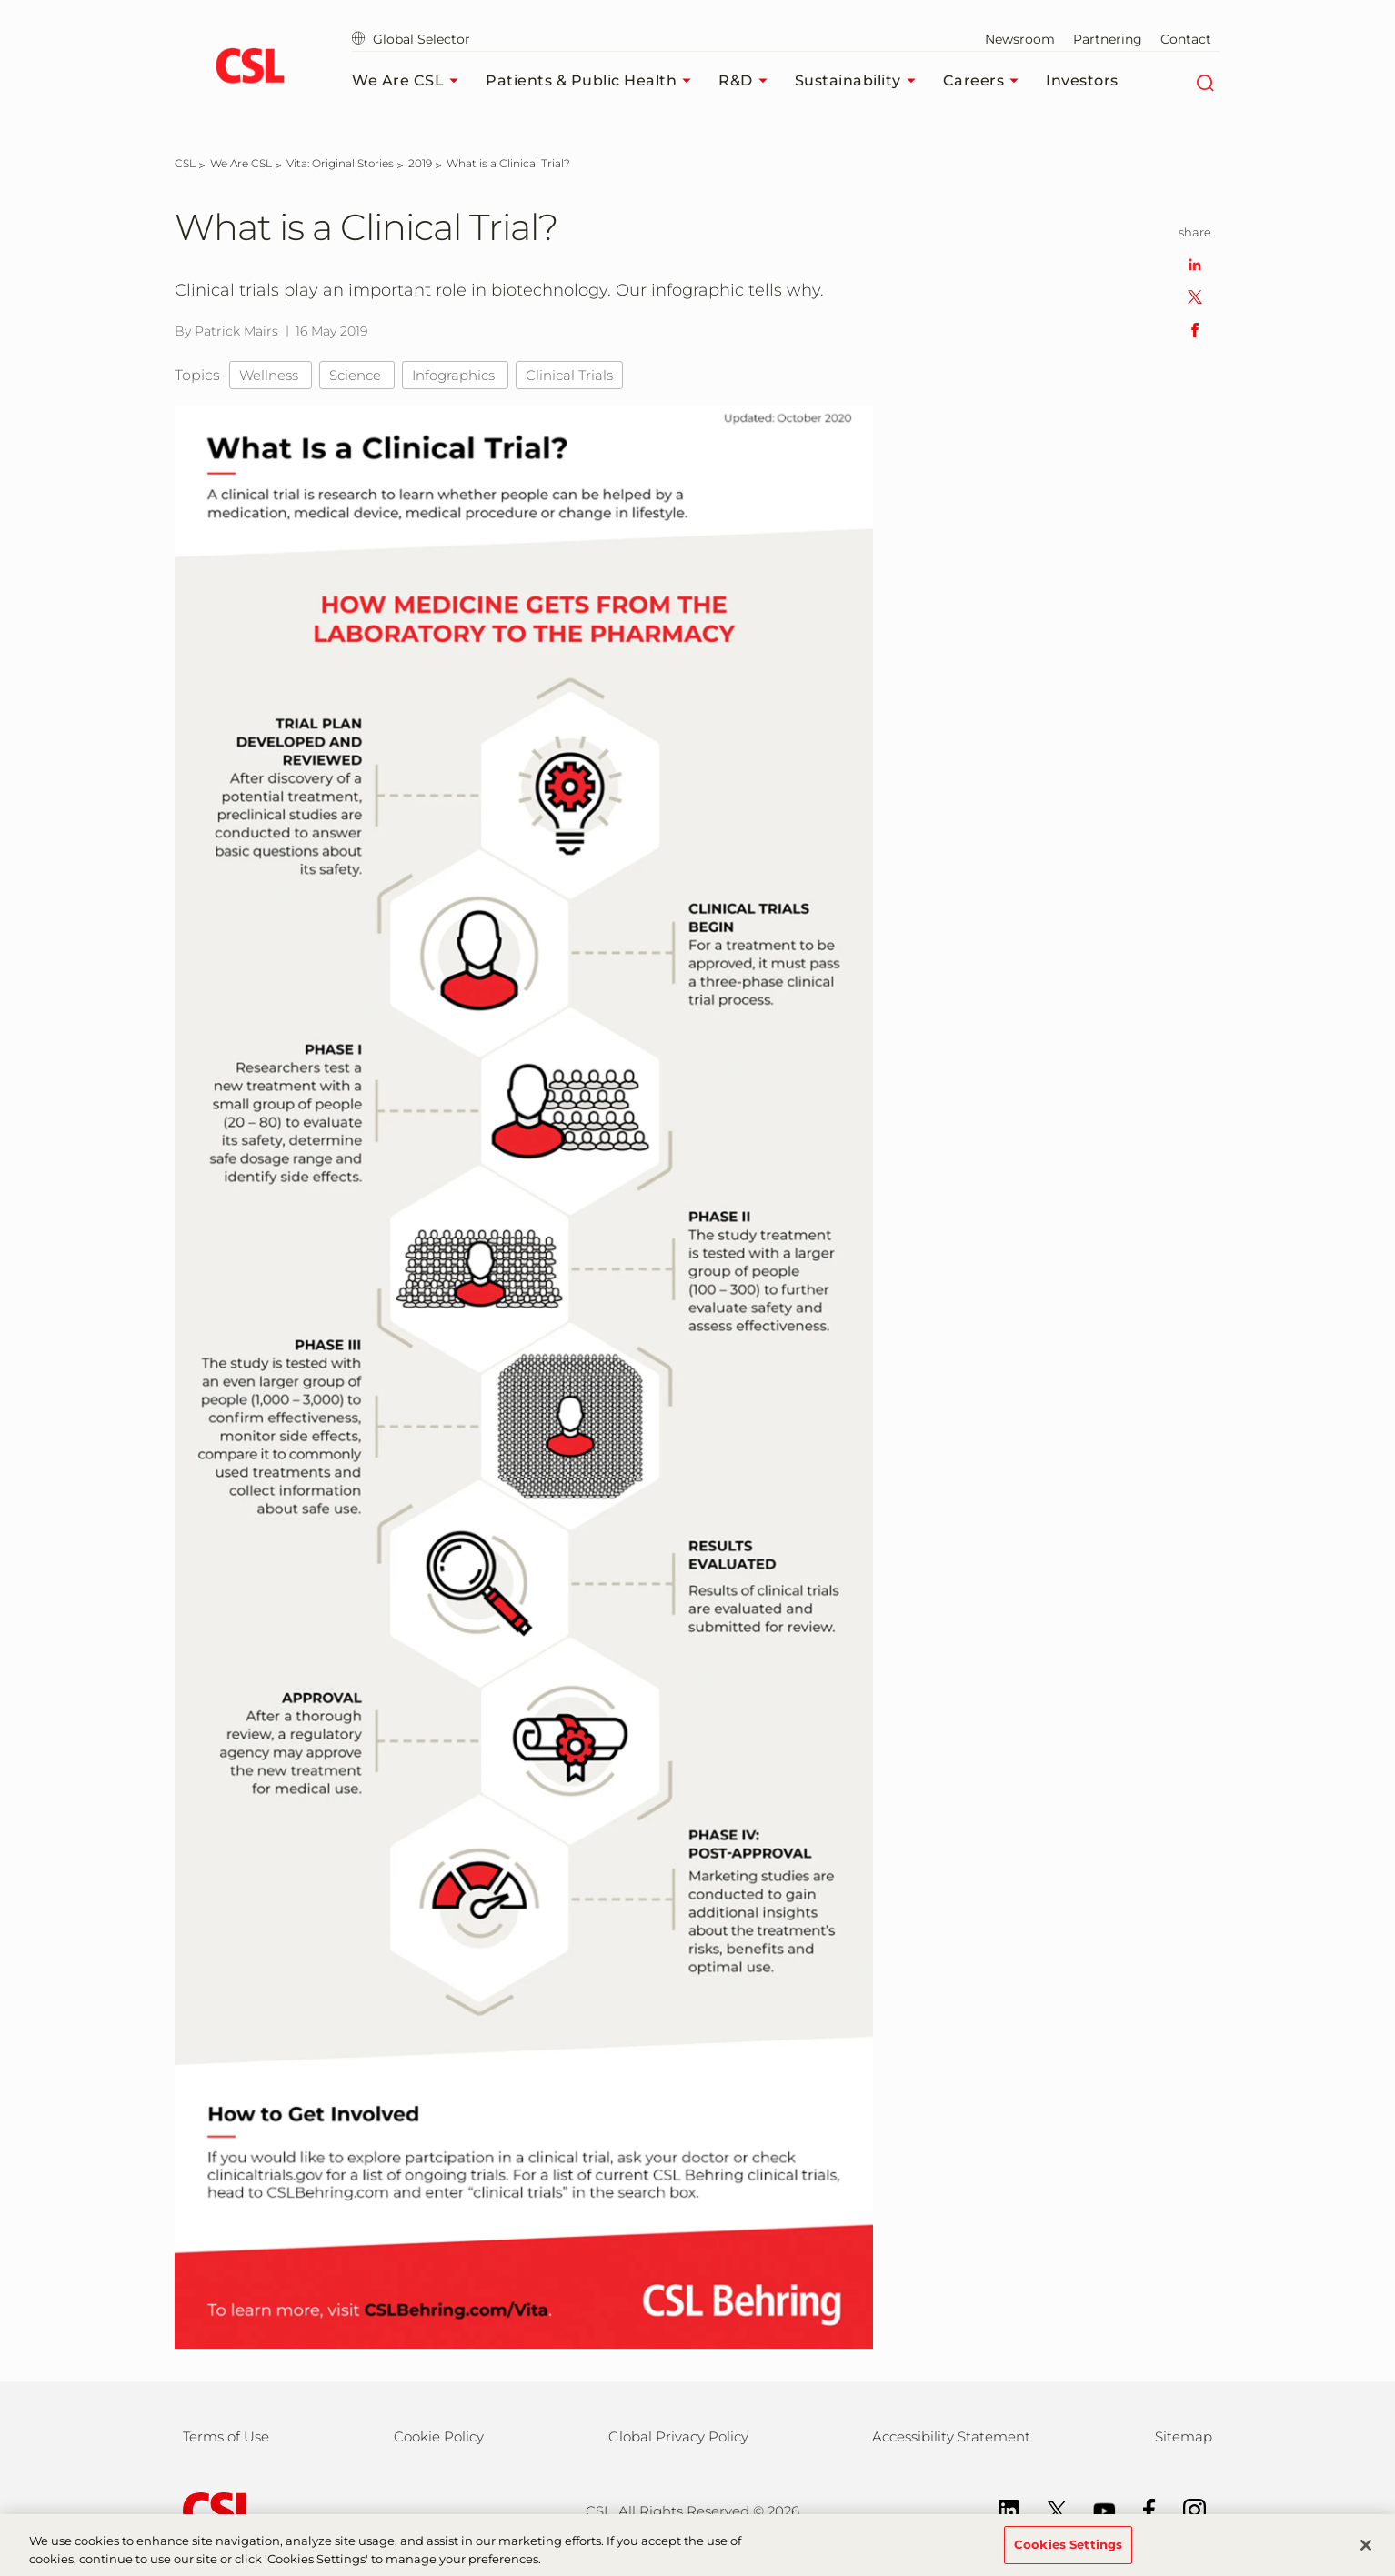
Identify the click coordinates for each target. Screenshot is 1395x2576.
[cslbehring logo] (250, 68)
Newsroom (1020, 39)
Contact (1185, 39)
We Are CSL (409, 81)
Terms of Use (226, 2436)
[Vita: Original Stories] (340, 163)
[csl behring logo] (215, 2510)
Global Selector (411, 39)
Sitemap (1183, 2436)
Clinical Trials (569, 375)
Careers (986, 81)
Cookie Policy (439, 2436)
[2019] (420, 163)
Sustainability (860, 81)
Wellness (270, 375)
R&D (747, 81)
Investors (1082, 80)
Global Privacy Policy (678, 2436)
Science (357, 375)
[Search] (1204, 81)
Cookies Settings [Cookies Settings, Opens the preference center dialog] (1068, 2552)
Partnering (1107, 39)
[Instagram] (1185, 2509)
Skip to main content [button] (0, 0)
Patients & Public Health (593, 81)
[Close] (1366, 2552)
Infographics (455, 375)
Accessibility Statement (951, 2436)
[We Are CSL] (241, 163)
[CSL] (185, 163)
